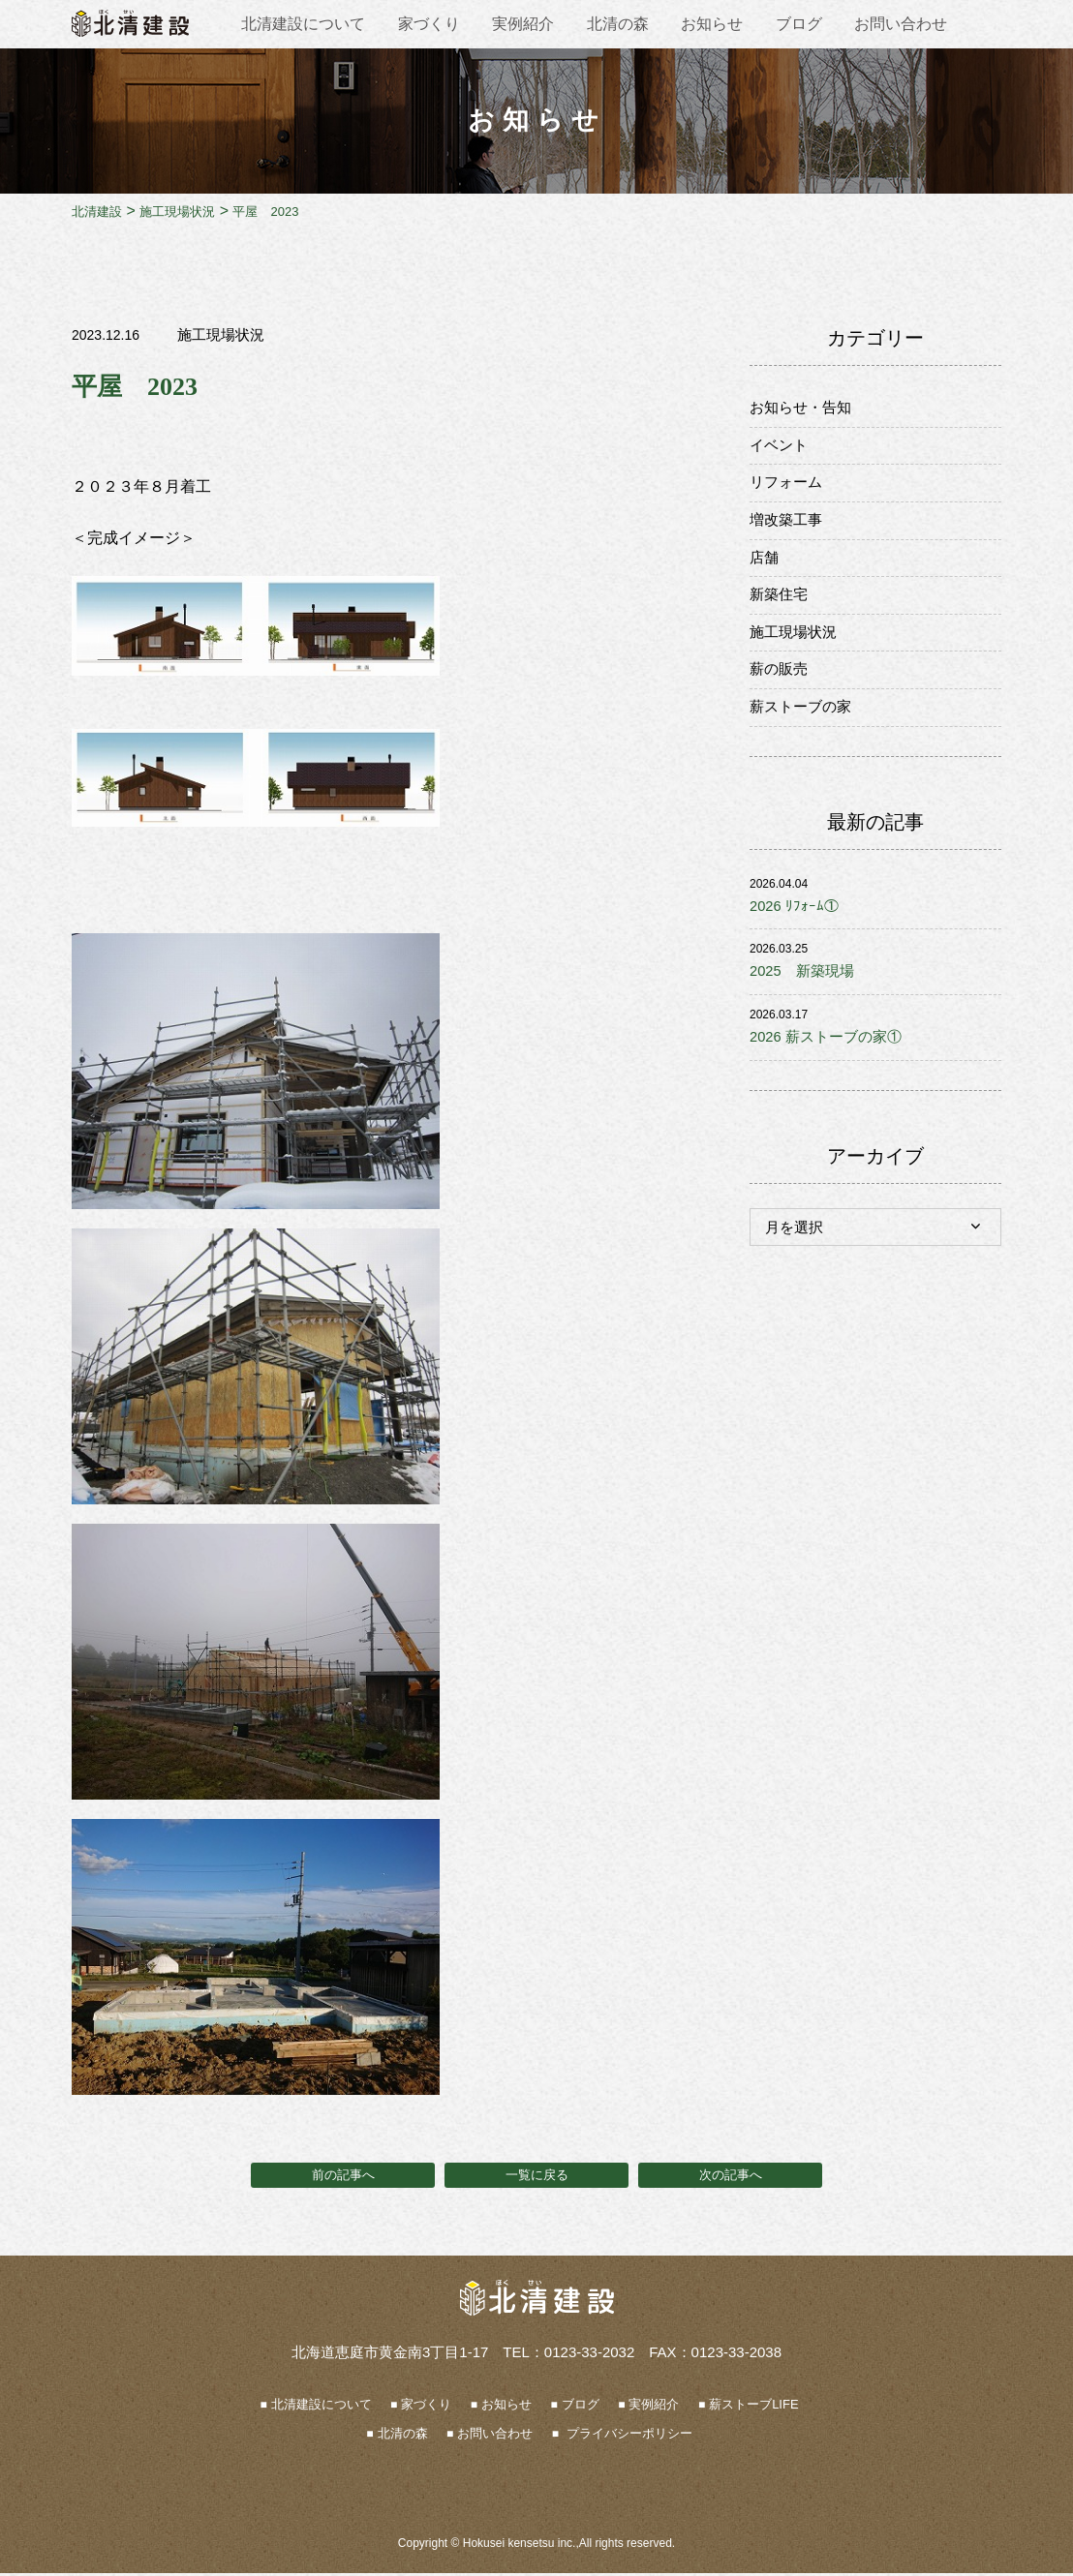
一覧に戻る (536, 2176)
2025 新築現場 (806, 995)
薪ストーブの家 (804, 726)
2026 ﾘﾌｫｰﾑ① (796, 928)
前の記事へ (343, 2176)
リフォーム (788, 488)
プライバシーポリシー (627, 2436)
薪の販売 (781, 687)
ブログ (799, 23)
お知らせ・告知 (804, 409)
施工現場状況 (223, 334)
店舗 (765, 568)
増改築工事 (788, 528)
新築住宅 (781, 607)
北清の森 (618, 23)
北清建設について (303, 23)
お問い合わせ (900, 23)
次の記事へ (730, 2176)
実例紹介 (523, 23)
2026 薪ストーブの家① (831, 1063)
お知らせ (712, 23)
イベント (781, 448)
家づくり (429, 23)
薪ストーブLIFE (753, 2406)
